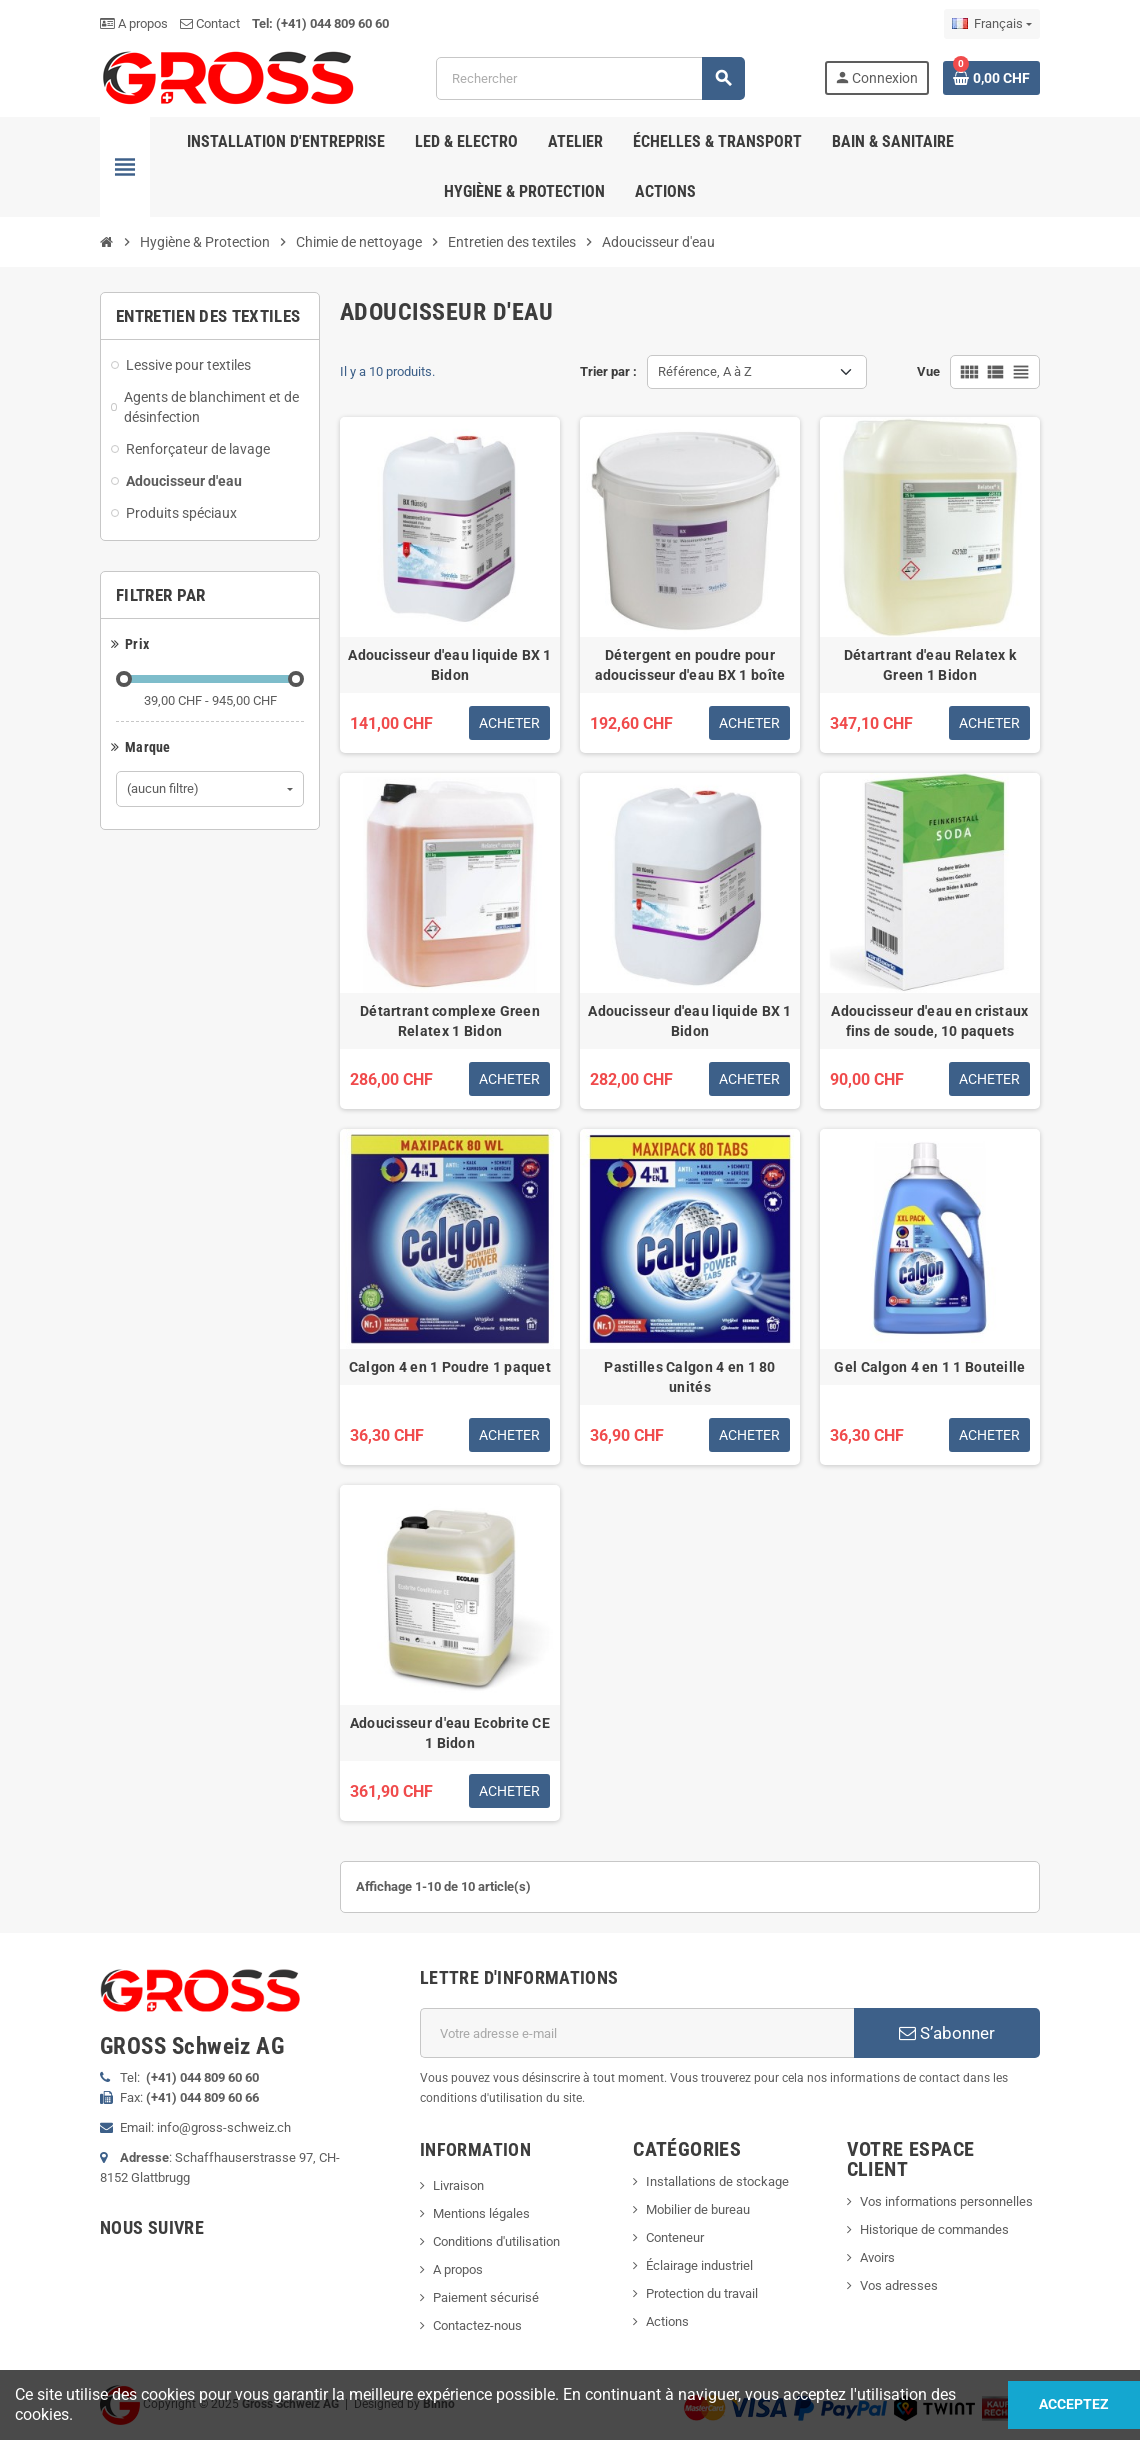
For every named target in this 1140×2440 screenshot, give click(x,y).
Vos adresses (899, 2285)
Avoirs (877, 2257)
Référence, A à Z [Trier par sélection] (705, 371)
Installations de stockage (717, 2181)
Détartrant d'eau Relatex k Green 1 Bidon (930, 665)
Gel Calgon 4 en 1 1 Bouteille (929, 1367)
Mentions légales (481, 2213)
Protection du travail (702, 2293)
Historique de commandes (934, 2229)
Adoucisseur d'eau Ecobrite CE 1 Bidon (450, 1733)
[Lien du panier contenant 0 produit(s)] (991, 78)
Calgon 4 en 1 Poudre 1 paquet (450, 1367)
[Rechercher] (590, 78)
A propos (134, 23)
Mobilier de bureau (698, 2209)
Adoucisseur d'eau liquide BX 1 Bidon (449, 665)
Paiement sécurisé (486, 2297)
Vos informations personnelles (946, 2201)
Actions (667, 2321)
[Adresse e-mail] (637, 2033)
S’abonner (947, 2033)
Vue (928, 371)
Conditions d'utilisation (496, 2241)
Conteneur (675, 2237)
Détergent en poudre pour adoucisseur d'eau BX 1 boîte (690, 665)
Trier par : (608, 371)
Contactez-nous (477, 2325)
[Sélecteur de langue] (992, 24)
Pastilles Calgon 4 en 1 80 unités (689, 1377)
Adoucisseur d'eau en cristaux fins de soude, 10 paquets (929, 1021)
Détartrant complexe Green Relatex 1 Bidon (450, 1021)
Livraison (458, 2185)
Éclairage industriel (699, 2265)
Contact (210, 23)
